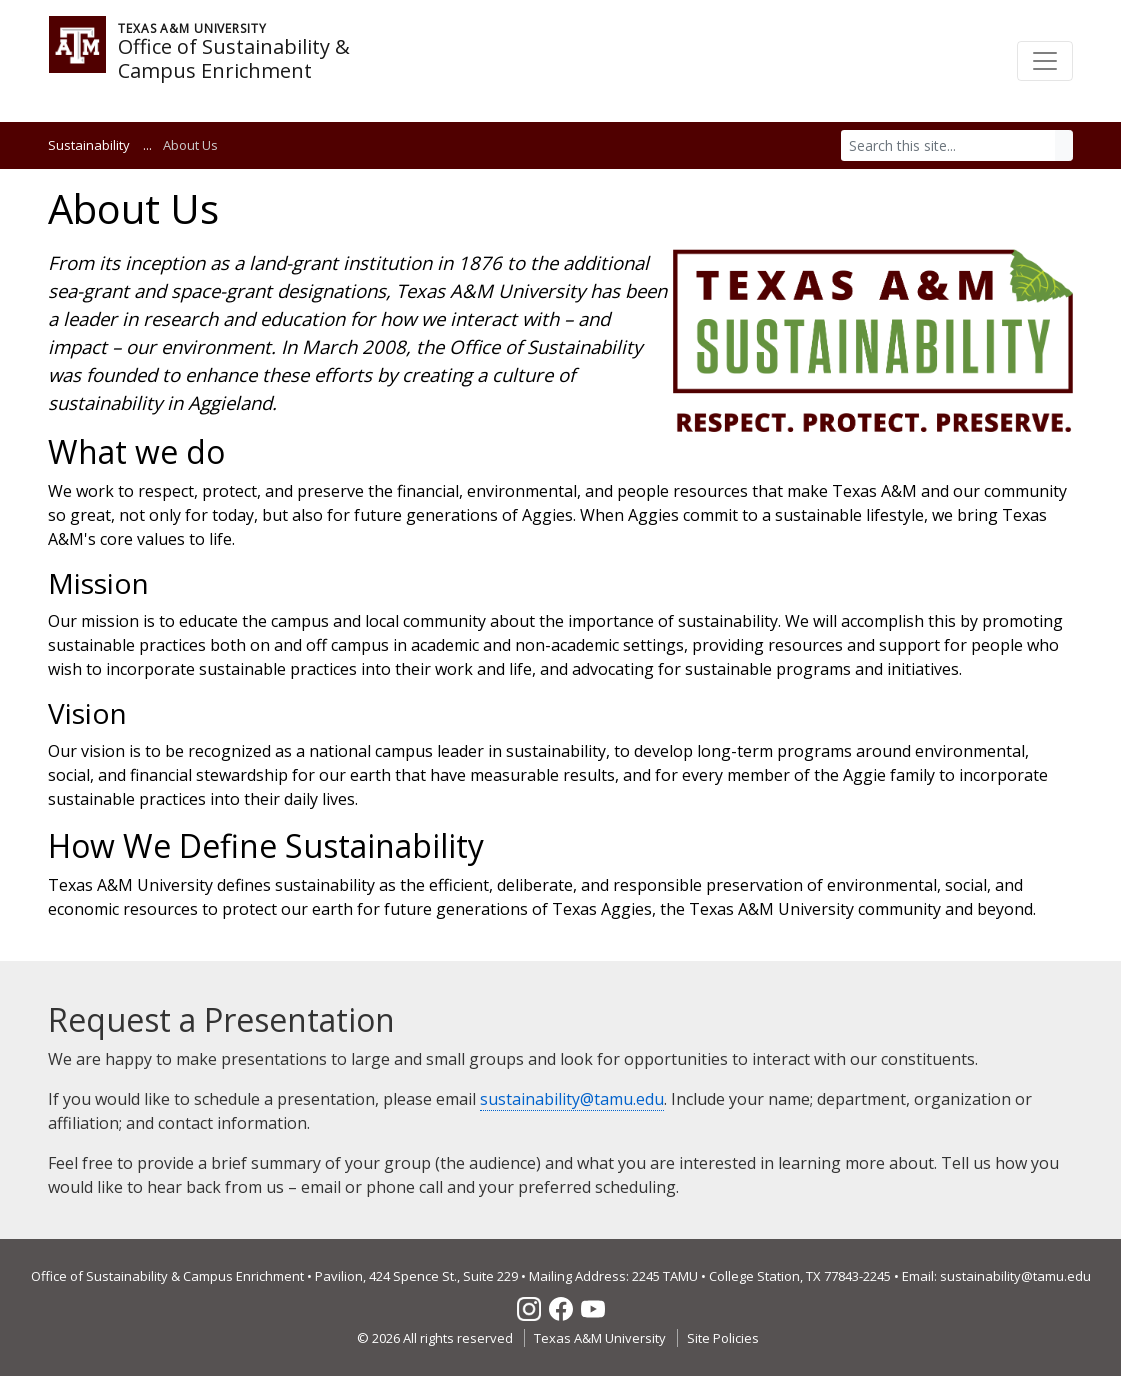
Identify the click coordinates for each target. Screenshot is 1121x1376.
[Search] (948, 145)
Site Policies (723, 1338)
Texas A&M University (600, 1338)
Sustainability (89, 145)
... (147, 145)
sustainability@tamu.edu (572, 1099)
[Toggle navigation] (1045, 61)
